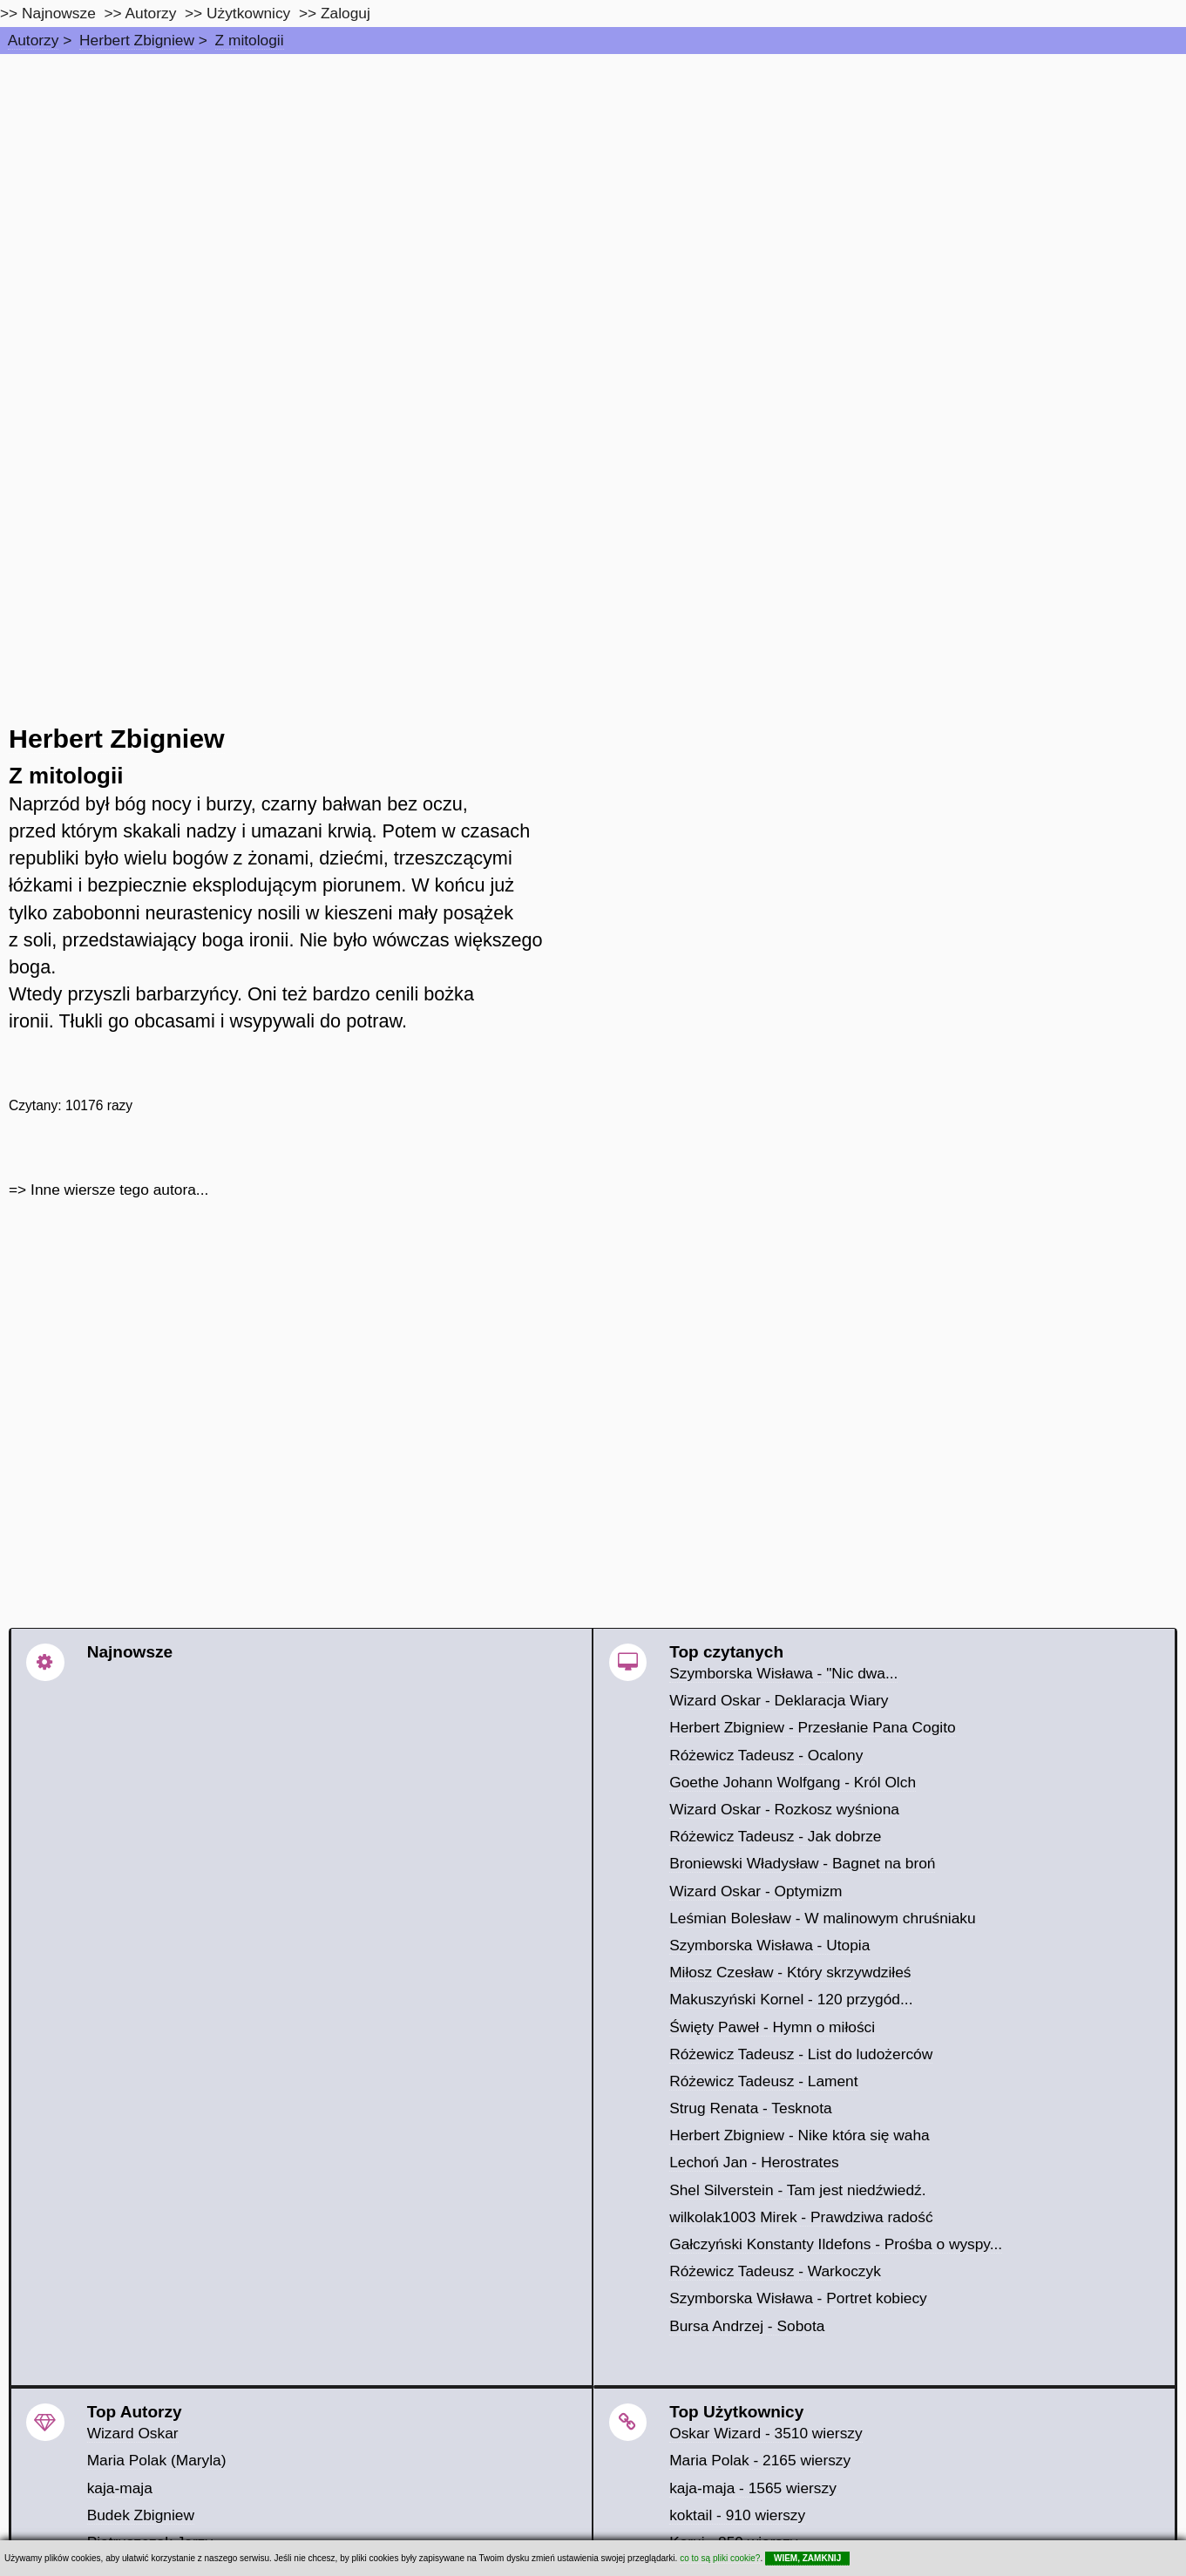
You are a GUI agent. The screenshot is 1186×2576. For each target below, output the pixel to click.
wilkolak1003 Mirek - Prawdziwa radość (800, 2217)
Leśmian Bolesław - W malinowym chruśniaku (822, 1918)
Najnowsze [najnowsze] (59, 13)
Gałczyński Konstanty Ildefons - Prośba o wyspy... (835, 2244)
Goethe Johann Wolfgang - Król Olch (792, 1782)
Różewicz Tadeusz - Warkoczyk (775, 2271)
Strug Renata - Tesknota (750, 2108)
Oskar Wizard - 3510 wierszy (765, 2433)
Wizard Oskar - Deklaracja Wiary (778, 1700)
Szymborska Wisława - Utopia (769, 1945)
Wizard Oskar (133, 2433)
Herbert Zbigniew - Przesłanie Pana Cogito (812, 1727)
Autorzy (33, 40)
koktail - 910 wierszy (737, 2515)
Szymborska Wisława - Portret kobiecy (798, 2298)
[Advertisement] (593, 185)
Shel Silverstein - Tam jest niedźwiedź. (797, 2190)
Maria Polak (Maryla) (157, 2460)
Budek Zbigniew (140, 2515)
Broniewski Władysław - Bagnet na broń (802, 1863)
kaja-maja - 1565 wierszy (753, 2488)
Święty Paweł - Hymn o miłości (772, 2027)
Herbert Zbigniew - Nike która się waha (799, 2135)
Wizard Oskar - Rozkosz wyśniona (784, 1809)
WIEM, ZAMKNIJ (807, 2558)
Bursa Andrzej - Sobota (746, 2326)
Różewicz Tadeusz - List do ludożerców (800, 2054)
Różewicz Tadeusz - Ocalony (766, 1755)
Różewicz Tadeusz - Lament (763, 2081)
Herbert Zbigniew (136, 40)
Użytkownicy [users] (248, 13)
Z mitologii (249, 40)
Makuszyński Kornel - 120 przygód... (790, 1999)
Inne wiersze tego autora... (119, 1189)
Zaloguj (345, 13)
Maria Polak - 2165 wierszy (760, 2460)
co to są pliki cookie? (720, 2558)
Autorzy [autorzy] (151, 13)
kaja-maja (119, 2488)
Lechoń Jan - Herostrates (754, 2162)
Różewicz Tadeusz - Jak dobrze (775, 1836)
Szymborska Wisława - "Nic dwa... (783, 1673)
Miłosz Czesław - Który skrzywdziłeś (790, 1972)
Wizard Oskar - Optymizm (755, 1891)
